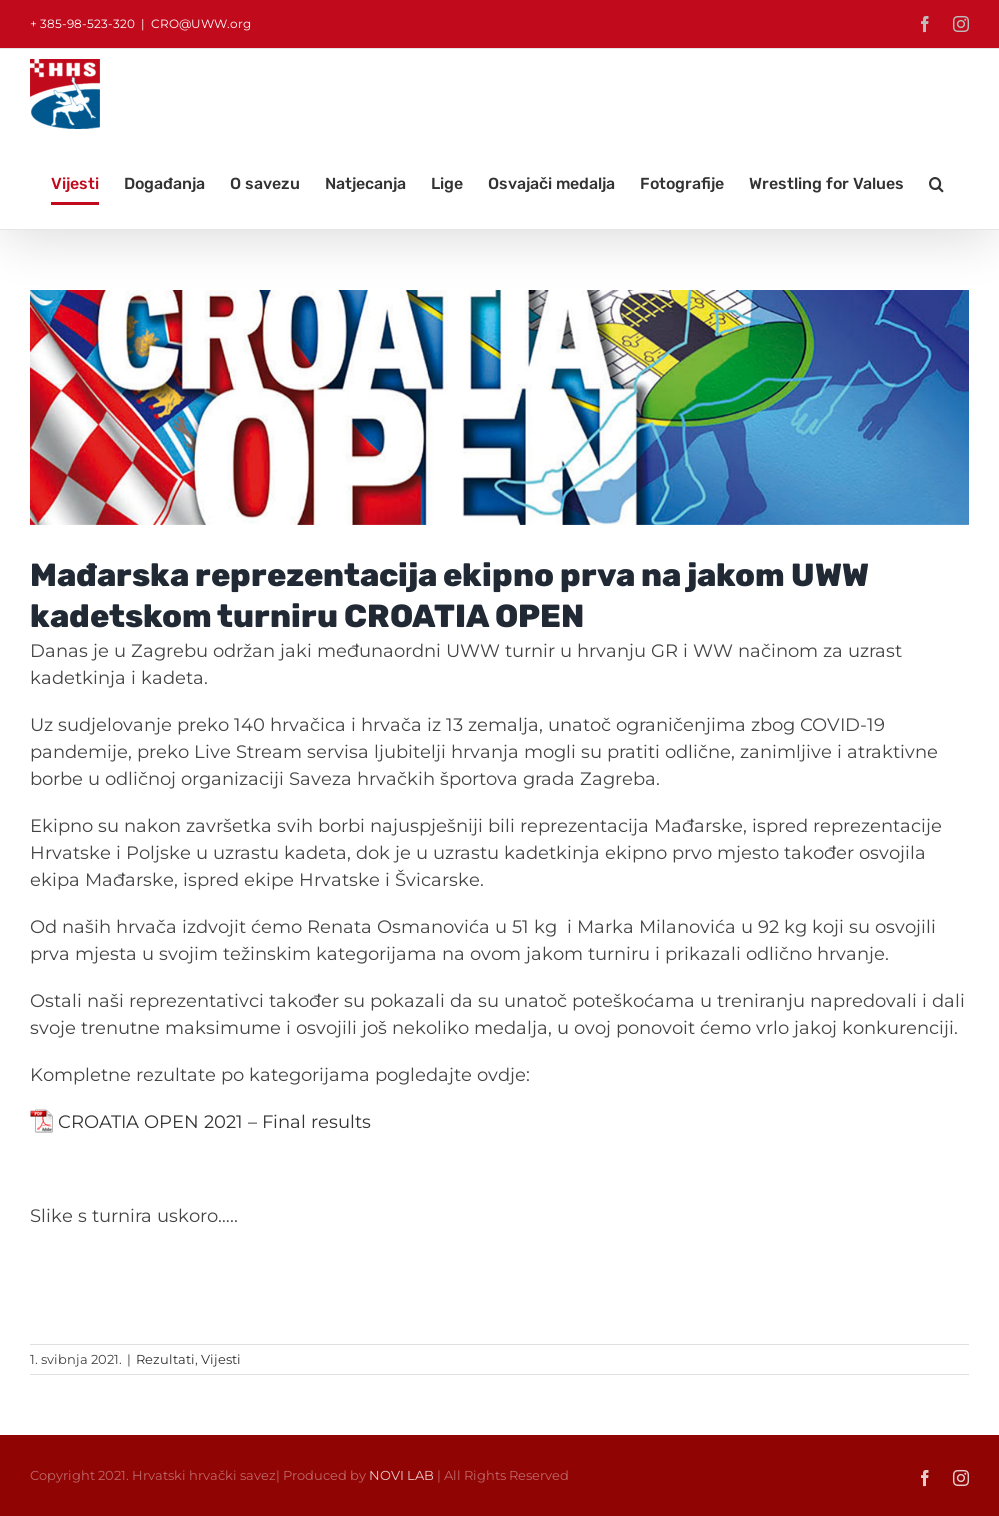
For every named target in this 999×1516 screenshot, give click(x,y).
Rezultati (165, 1359)
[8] (499, 407)
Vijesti (221, 1359)
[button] (936, 184)
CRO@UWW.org (201, 23)
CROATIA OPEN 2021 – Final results (214, 1122)
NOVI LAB (401, 1475)
